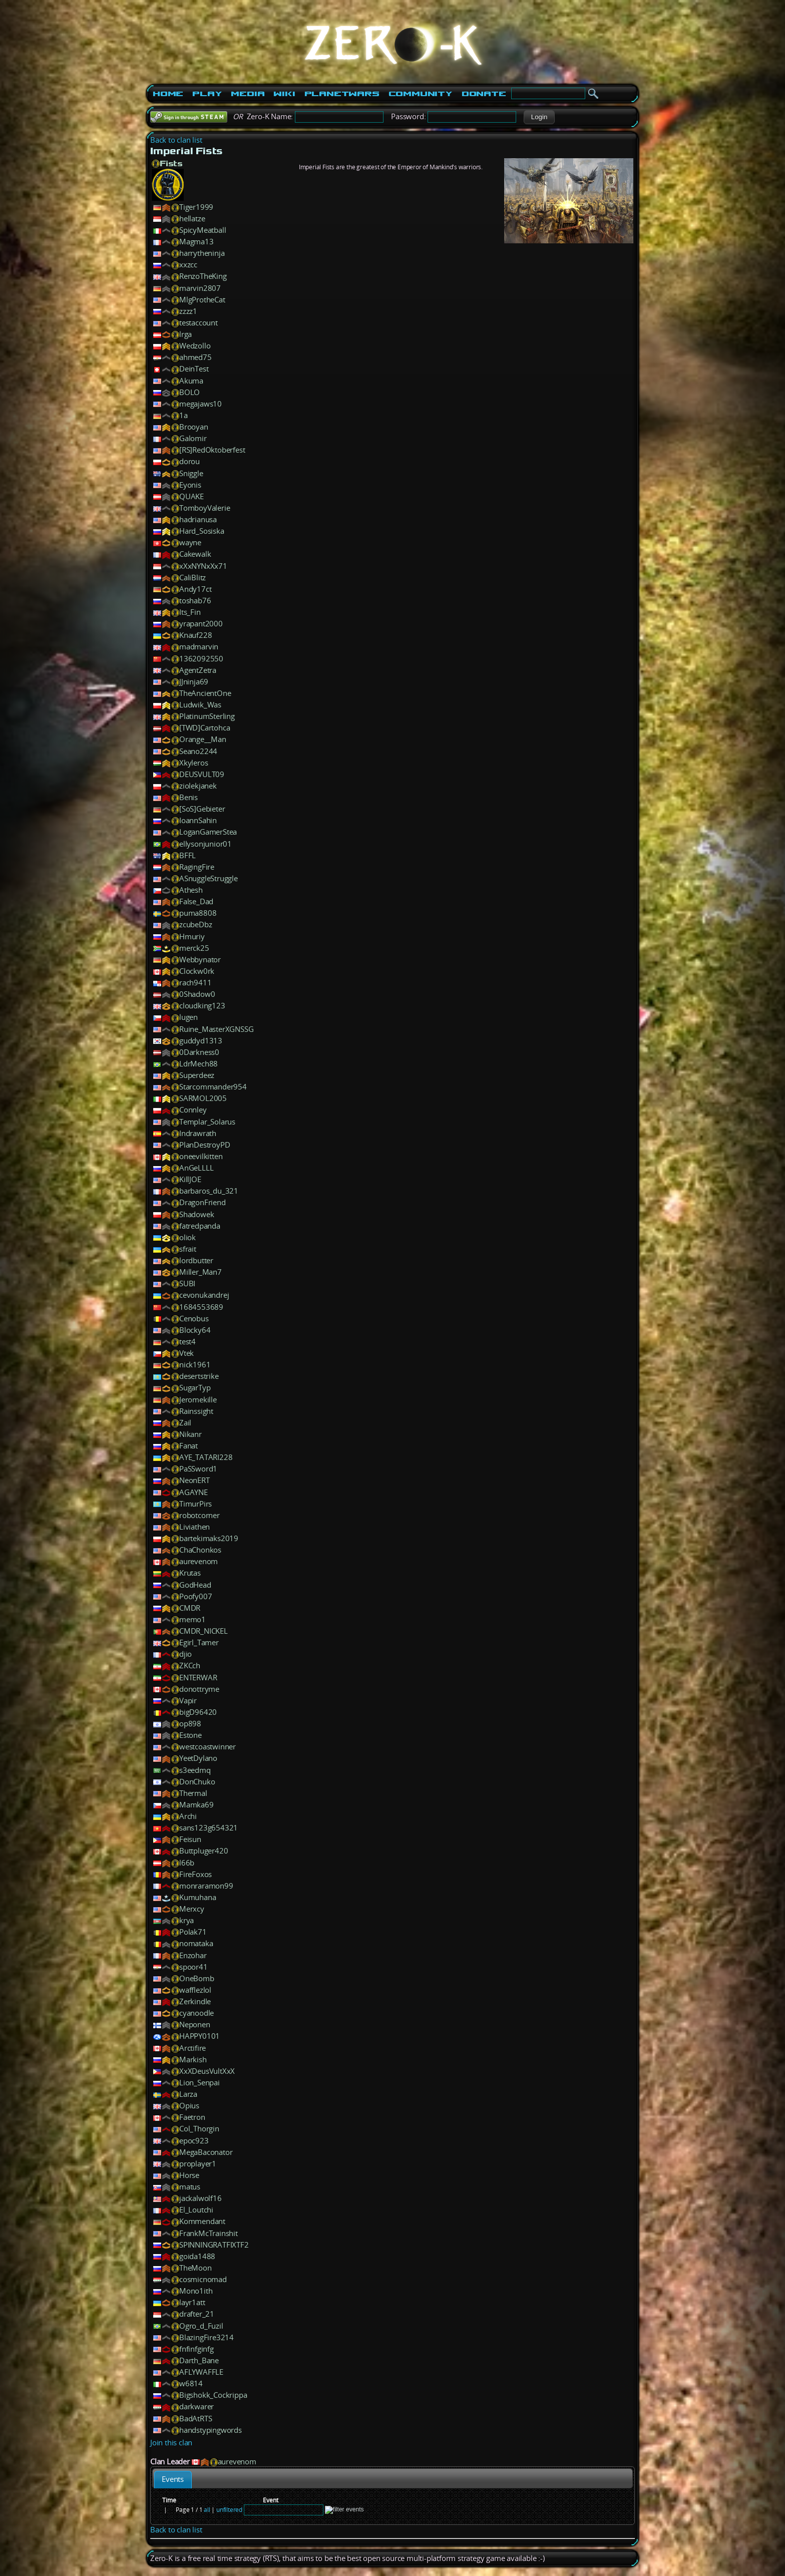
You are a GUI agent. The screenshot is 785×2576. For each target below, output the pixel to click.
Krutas (190, 1573)
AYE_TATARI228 (205, 1457)
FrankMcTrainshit (208, 2233)
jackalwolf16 (200, 2198)
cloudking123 (202, 1005)
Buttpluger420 (203, 1851)
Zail (185, 1422)
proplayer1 (197, 2163)
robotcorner (199, 1515)
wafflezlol (195, 1990)
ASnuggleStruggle (208, 878)
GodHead (195, 1585)
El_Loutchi (196, 2210)
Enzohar (193, 1955)
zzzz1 (188, 311)
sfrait (187, 1249)
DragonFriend (202, 1202)
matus (189, 2186)
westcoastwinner (207, 1746)
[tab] (173, 2479)
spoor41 (193, 1967)
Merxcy (191, 1909)
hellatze (192, 218)
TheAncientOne (205, 693)
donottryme (199, 1689)
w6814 (191, 2383)
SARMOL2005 (203, 1098)
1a (183, 415)
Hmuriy (192, 936)
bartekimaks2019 (208, 1538)
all (207, 2509)
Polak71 (193, 1932)
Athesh (191, 890)
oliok (187, 1237)
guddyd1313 (200, 1040)
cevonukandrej (204, 1295)
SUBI (187, 1283)
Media (247, 94)
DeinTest (193, 369)
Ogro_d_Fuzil (201, 2326)
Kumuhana (197, 1897)
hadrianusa (198, 519)
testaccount (198, 322)
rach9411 (195, 982)
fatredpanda (199, 1226)
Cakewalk (195, 554)
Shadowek (196, 1214)
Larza (188, 2094)
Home (168, 94)
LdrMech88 (198, 1063)
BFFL (187, 855)
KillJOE (190, 1179)
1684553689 (201, 1307)
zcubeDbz (195, 924)
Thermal (193, 1793)
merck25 (194, 948)
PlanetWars (341, 94)
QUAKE (191, 496)
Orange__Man (202, 739)
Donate (484, 94)
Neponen (194, 2024)
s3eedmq (195, 1770)
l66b (186, 1863)
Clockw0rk (196, 971)
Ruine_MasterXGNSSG (216, 1029)
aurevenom (198, 1561)
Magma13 (196, 241)
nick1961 (194, 1364)
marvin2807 (200, 288)
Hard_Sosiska (201, 531)
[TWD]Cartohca (204, 727)
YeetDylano (198, 1758)
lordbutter (196, 1260)
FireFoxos (195, 1874)
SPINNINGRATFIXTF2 (214, 2245)
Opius (189, 2105)
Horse (189, 2175)
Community (420, 94)
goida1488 (197, 2256)
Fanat (188, 1445)
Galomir (193, 438)
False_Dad (196, 901)
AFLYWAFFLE (201, 2372)
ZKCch (189, 1665)
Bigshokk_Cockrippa (213, 2395)
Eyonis (190, 485)
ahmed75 (195, 357)
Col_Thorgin (199, 2128)
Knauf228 (195, 635)
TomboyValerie (204, 508)
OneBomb (196, 1978)
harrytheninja (201, 253)
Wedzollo (194, 345)
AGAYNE (193, 1492)
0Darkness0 (199, 1052)
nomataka (196, 1943)
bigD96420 (198, 1712)
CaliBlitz (192, 577)
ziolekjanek (198, 786)
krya (186, 1920)
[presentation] (173, 2479)
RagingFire (196, 867)
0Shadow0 (197, 994)
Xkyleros (193, 763)
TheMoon (195, 2268)
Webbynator (200, 959)
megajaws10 (200, 404)
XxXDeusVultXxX (207, 2071)
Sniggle (191, 473)
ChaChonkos (200, 1550)
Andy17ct (195, 589)
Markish (193, 2059)
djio (185, 1654)
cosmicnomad (203, 2279)
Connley (193, 1110)
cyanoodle (196, 2013)
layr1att (192, 2302)
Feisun (190, 1839)
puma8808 (197, 913)
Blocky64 (194, 1330)
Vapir (188, 1700)
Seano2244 (198, 751)
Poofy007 (195, 1596)
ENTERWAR (198, 1677)
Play (207, 94)
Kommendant (202, 2221)
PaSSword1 (198, 1469)
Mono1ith (195, 2291)
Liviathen (194, 1527)
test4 (187, 1341)
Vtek (186, 1353)
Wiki (284, 94)
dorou (189, 461)
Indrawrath (197, 1133)
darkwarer (196, 2406)
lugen (188, 1017)
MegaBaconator (205, 2152)
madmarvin (198, 646)
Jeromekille (198, 1399)
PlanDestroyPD (204, 1145)
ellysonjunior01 (205, 844)
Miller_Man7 (200, 1272)
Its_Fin (190, 612)
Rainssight (196, 1411)
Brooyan (193, 427)
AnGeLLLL (196, 1168)
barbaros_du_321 (208, 1191)
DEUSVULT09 (201, 774)
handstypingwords (210, 2430)
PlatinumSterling (207, 716)
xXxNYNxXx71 (203, 566)
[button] (539, 117)
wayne (190, 542)
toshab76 (195, 600)
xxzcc (188, 264)
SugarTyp (194, 1387)
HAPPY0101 (199, 2036)
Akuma (191, 381)
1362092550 (201, 658)
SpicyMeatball (202, 230)
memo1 (192, 1619)
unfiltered (229, 2509)
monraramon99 (206, 1886)
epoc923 (194, 2140)
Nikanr (190, 1434)
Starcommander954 (213, 1086)
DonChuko (197, 1781)
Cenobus (194, 1318)
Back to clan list (176, 140)
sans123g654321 (208, 1827)
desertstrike (199, 1376)
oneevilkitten (200, 1156)
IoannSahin (198, 820)
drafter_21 (196, 2314)
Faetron (192, 2117)
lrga (185, 334)
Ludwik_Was (200, 704)
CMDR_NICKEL (203, 1631)
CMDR (189, 1608)
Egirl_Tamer (199, 1642)
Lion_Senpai (199, 2082)
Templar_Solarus (207, 1122)
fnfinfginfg (196, 2349)
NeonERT (194, 1480)
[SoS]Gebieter (202, 809)
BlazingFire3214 (206, 2337)
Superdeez (196, 1075)
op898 (190, 1723)
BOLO (189, 392)
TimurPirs (195, 1504)
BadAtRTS (195, 2418)
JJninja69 (193, 681)
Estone (190, 1735)
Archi (188, 1816)
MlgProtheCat (202, 299)
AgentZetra (197, 670)
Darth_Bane (199, 2360)
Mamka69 (196, 1804)
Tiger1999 (196, 207)
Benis (188, 797)
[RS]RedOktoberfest (212, 450)
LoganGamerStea (208, 832)
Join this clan (171, 2442)
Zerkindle (195, 2001)
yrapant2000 (201, 623)
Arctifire (192, 2048)
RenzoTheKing (203, 276)
